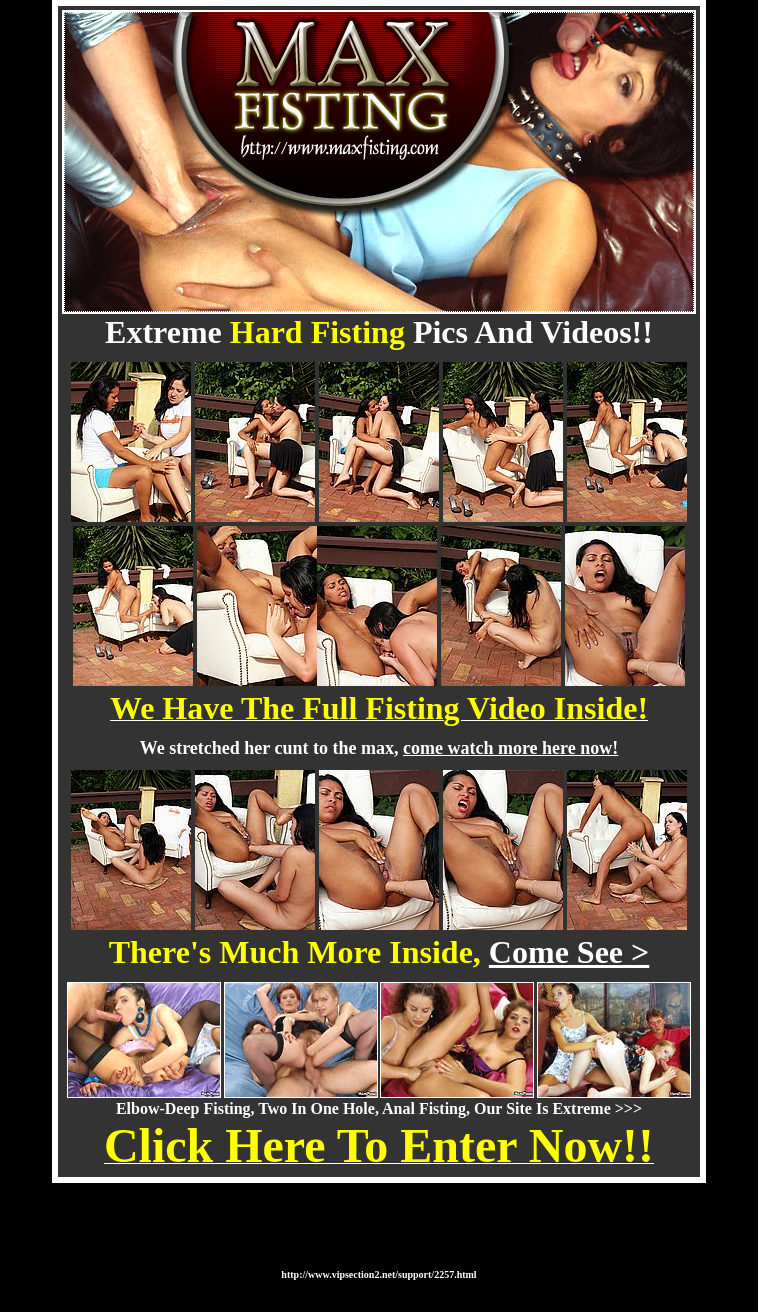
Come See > (569, 952)
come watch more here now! (510, 748)
